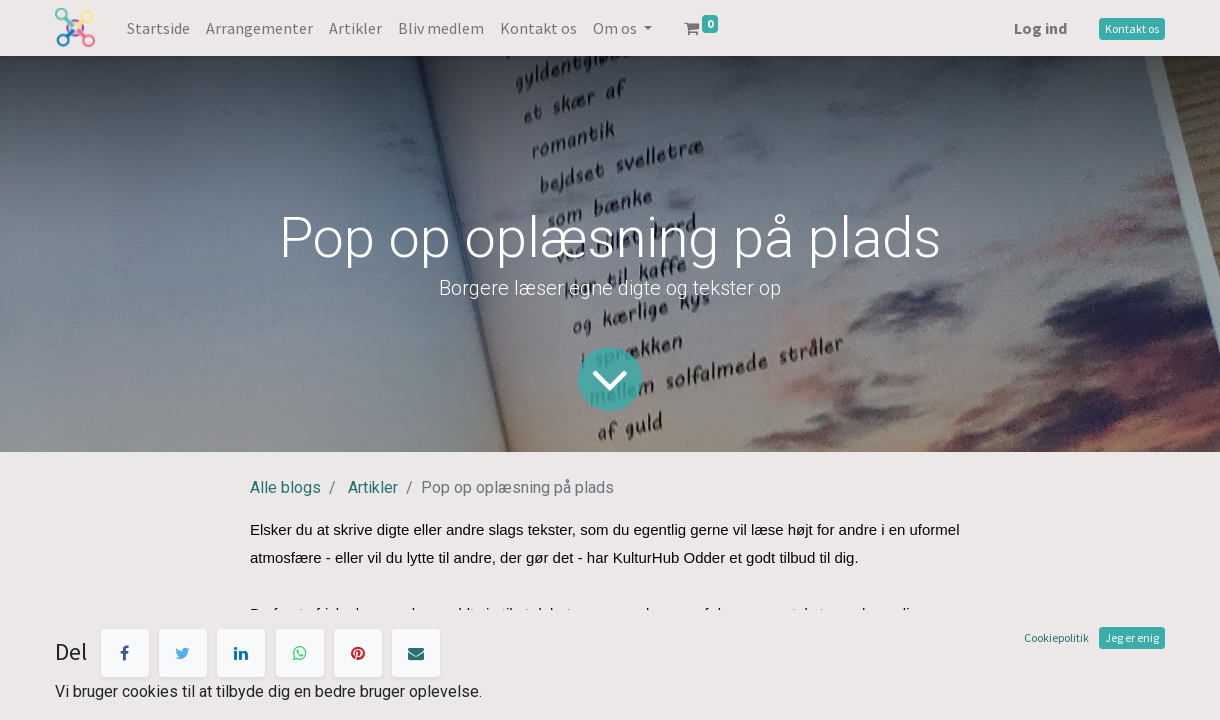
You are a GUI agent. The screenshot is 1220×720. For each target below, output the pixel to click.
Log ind (1040, 28)
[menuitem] (158, 28)
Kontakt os (1132, 28)
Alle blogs (285, 487)
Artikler (373, 487)
